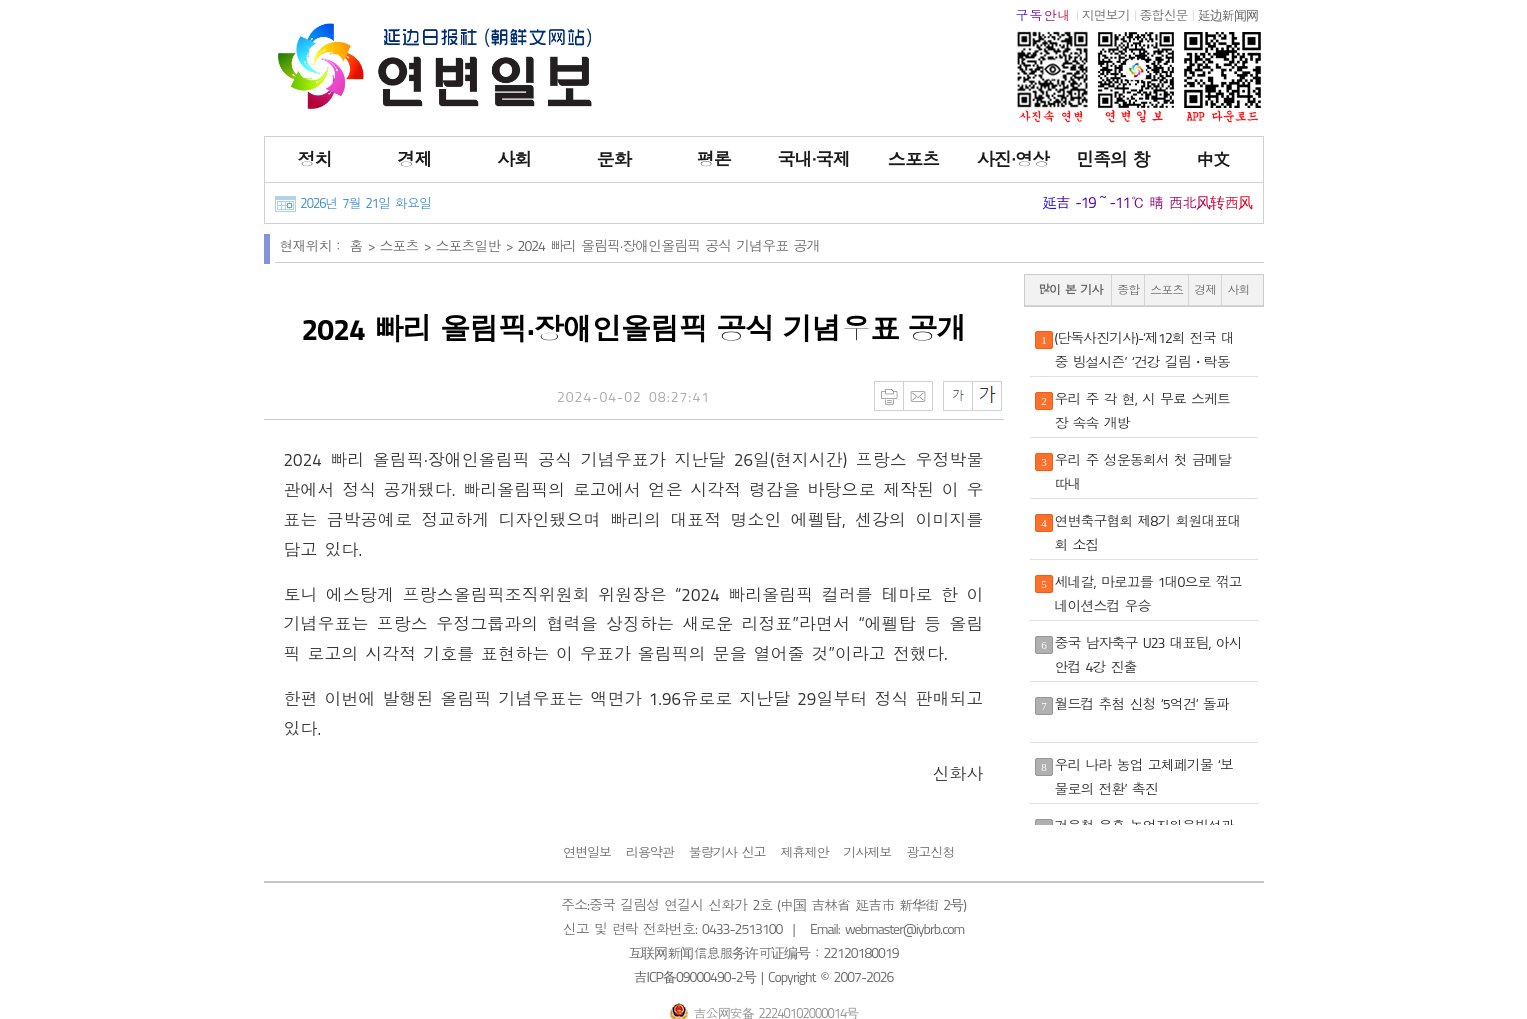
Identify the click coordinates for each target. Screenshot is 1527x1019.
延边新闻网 (1228, 15)
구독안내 (1044, 15)
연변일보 (587, 852)
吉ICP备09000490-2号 (695, 976)
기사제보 (867, 852)
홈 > (365, 245)
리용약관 (650, 852)
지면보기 (1106, 15)
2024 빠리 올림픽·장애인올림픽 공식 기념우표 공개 (669, 245)
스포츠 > (408, 245)
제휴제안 (804, 852)
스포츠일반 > (477, 245)
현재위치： (312, 245)
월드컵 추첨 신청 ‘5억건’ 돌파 (1142, 703)
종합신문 (1164, 15)
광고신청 (930, 852)
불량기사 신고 (727, 852)
